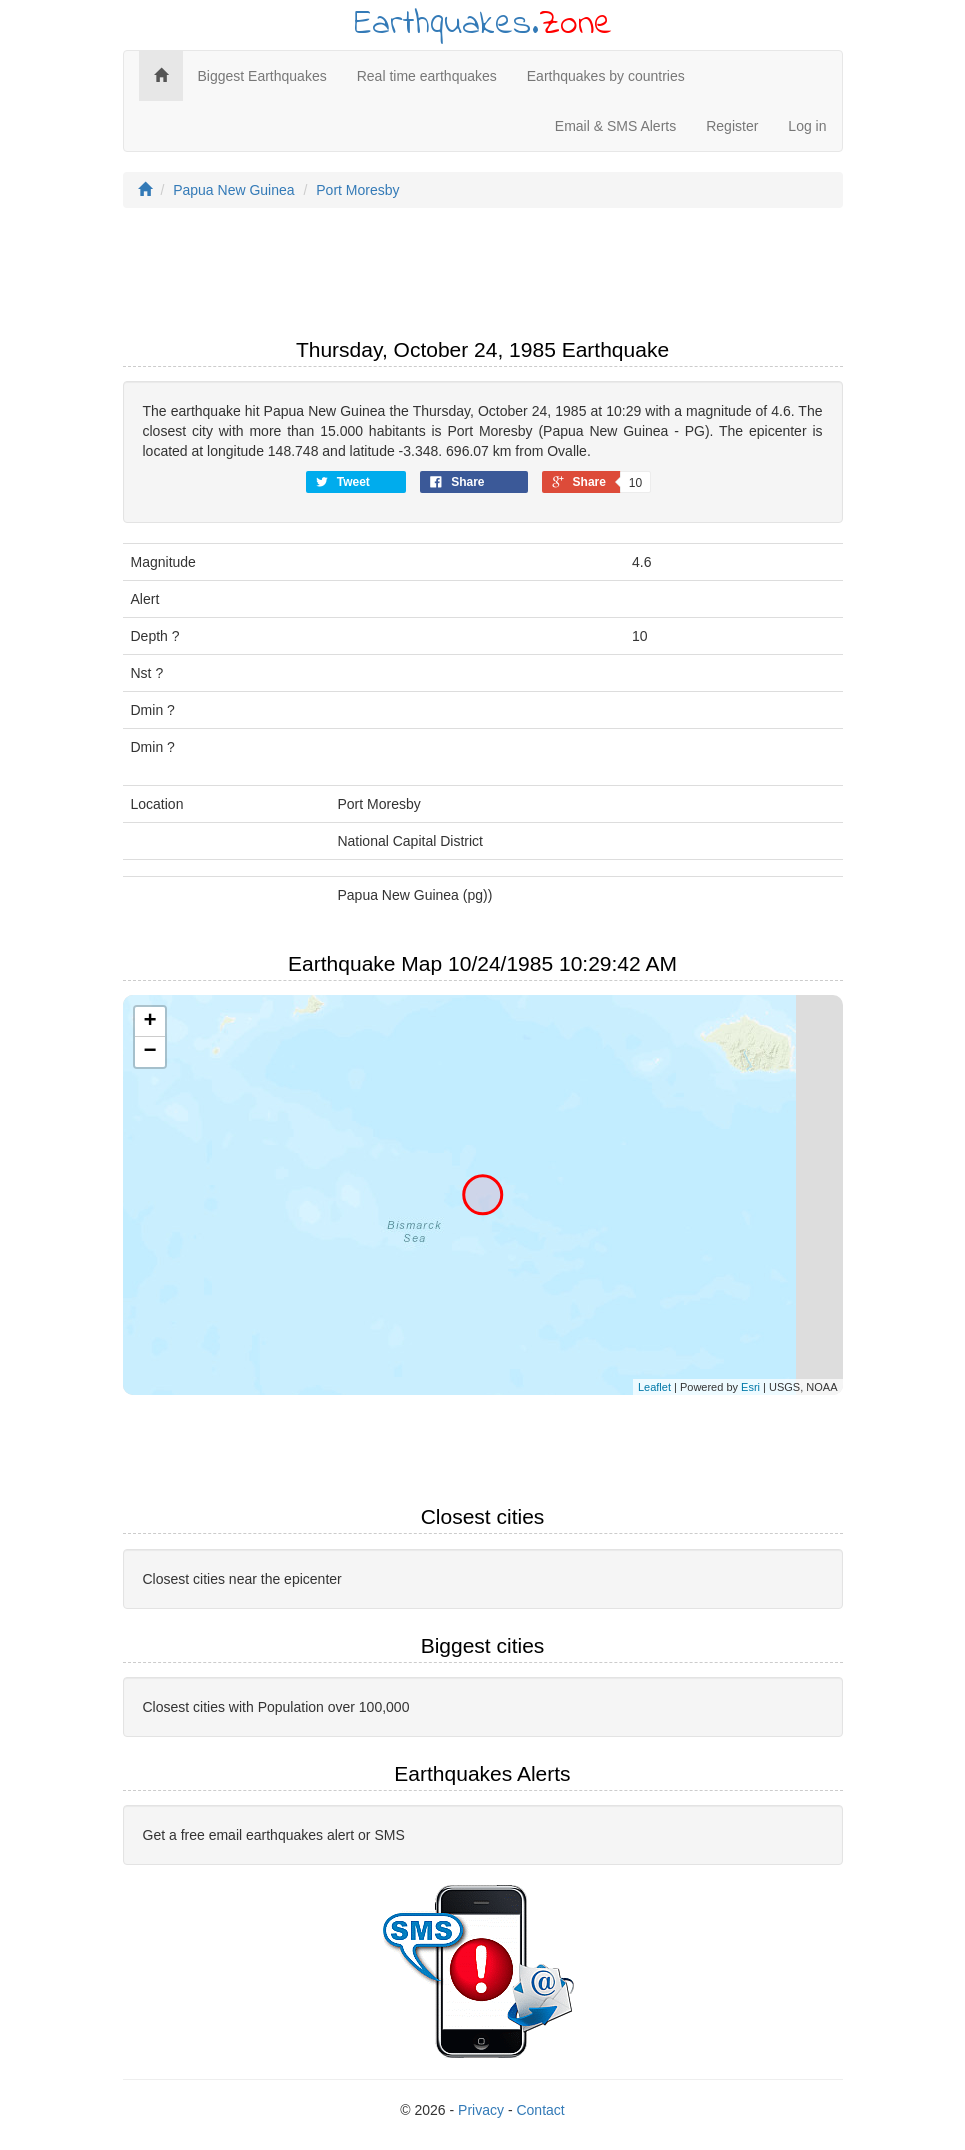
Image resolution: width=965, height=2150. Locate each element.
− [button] (149, 1052)
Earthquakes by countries (606, 76)
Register (732, 126)
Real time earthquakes (427, 76)
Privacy (481, 2110)
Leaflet (654, 1387)
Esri (750, 1387)
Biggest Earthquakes (262, 76)
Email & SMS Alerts (615, 126)
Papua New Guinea (233, 190)
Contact (540, 2110)
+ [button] (149, 1022)
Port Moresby (357, 190)
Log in (807, 126)
